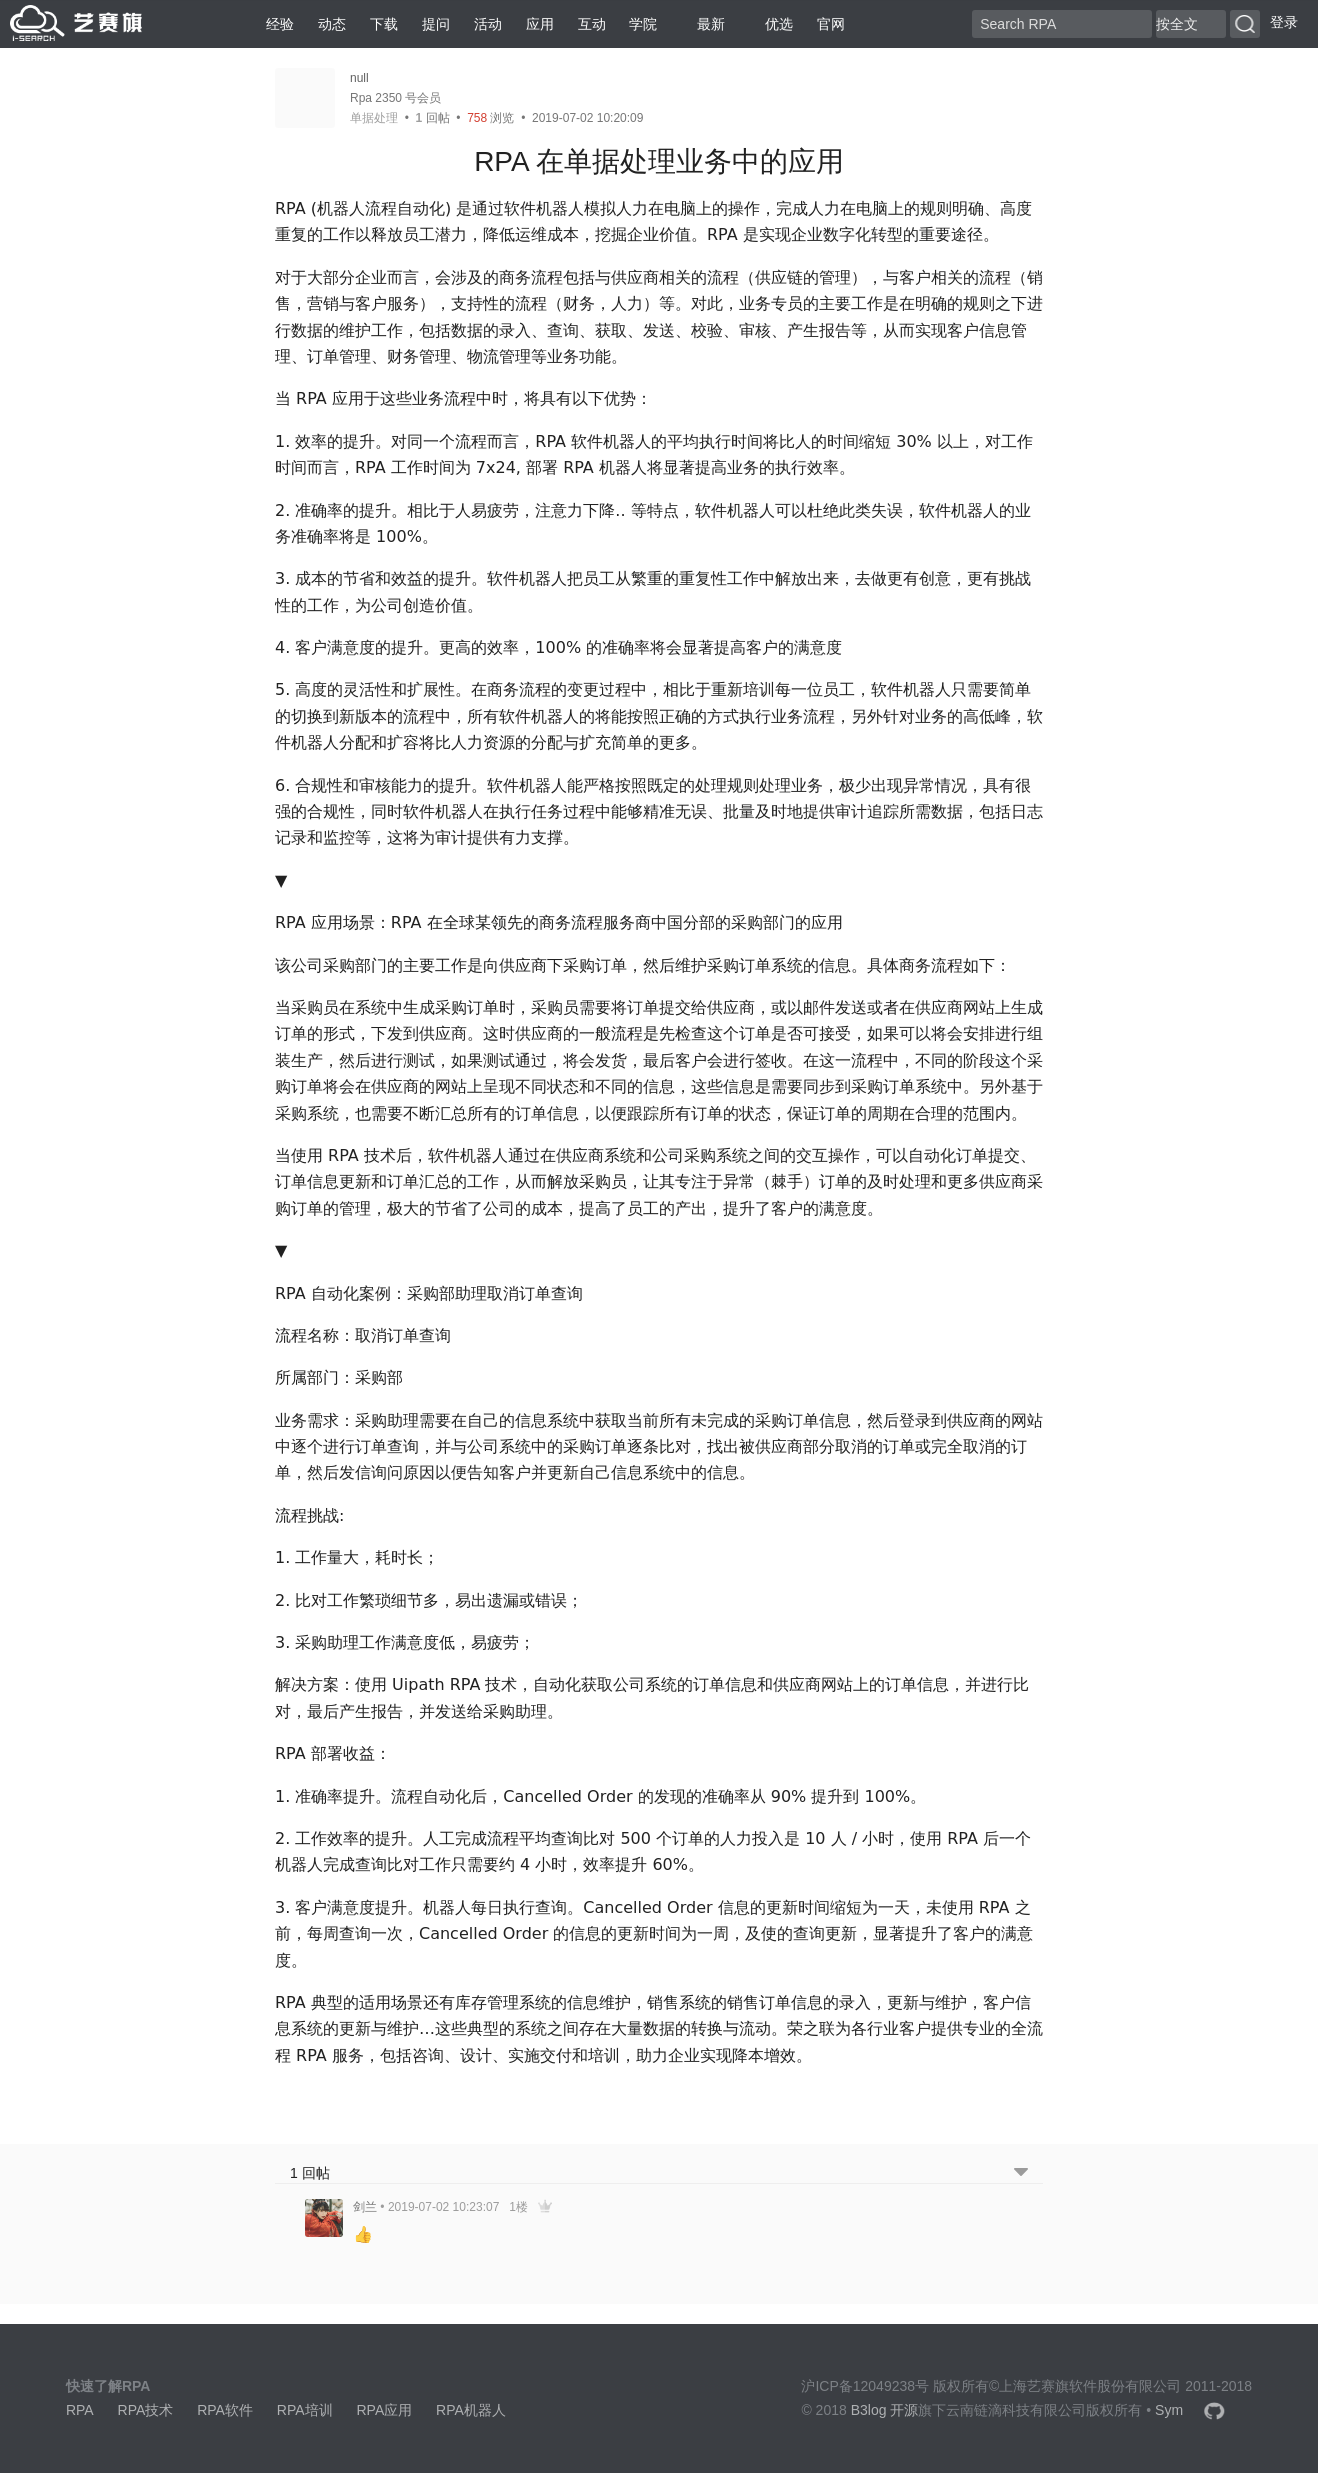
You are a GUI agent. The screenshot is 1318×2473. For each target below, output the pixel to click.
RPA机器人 (471, 2410)
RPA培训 (305, 2410)
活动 (488, 24)
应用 (540, 24)
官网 (831, 24)
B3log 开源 (885, 2410)
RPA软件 (225, 2410)
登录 (1284, 22)
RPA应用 (384, 2410)
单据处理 (374, 118)
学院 (643, 24)
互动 (592, 24)
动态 (332, 24)
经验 (280, 24)
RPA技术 (146, 2410)
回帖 (433, 118)
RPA (80, 2410)
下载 (384, 24)
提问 (436, 24)
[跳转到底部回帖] (1021, 2173)
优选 (771, 24)
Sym (1169, 2410)
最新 (703, 24)
